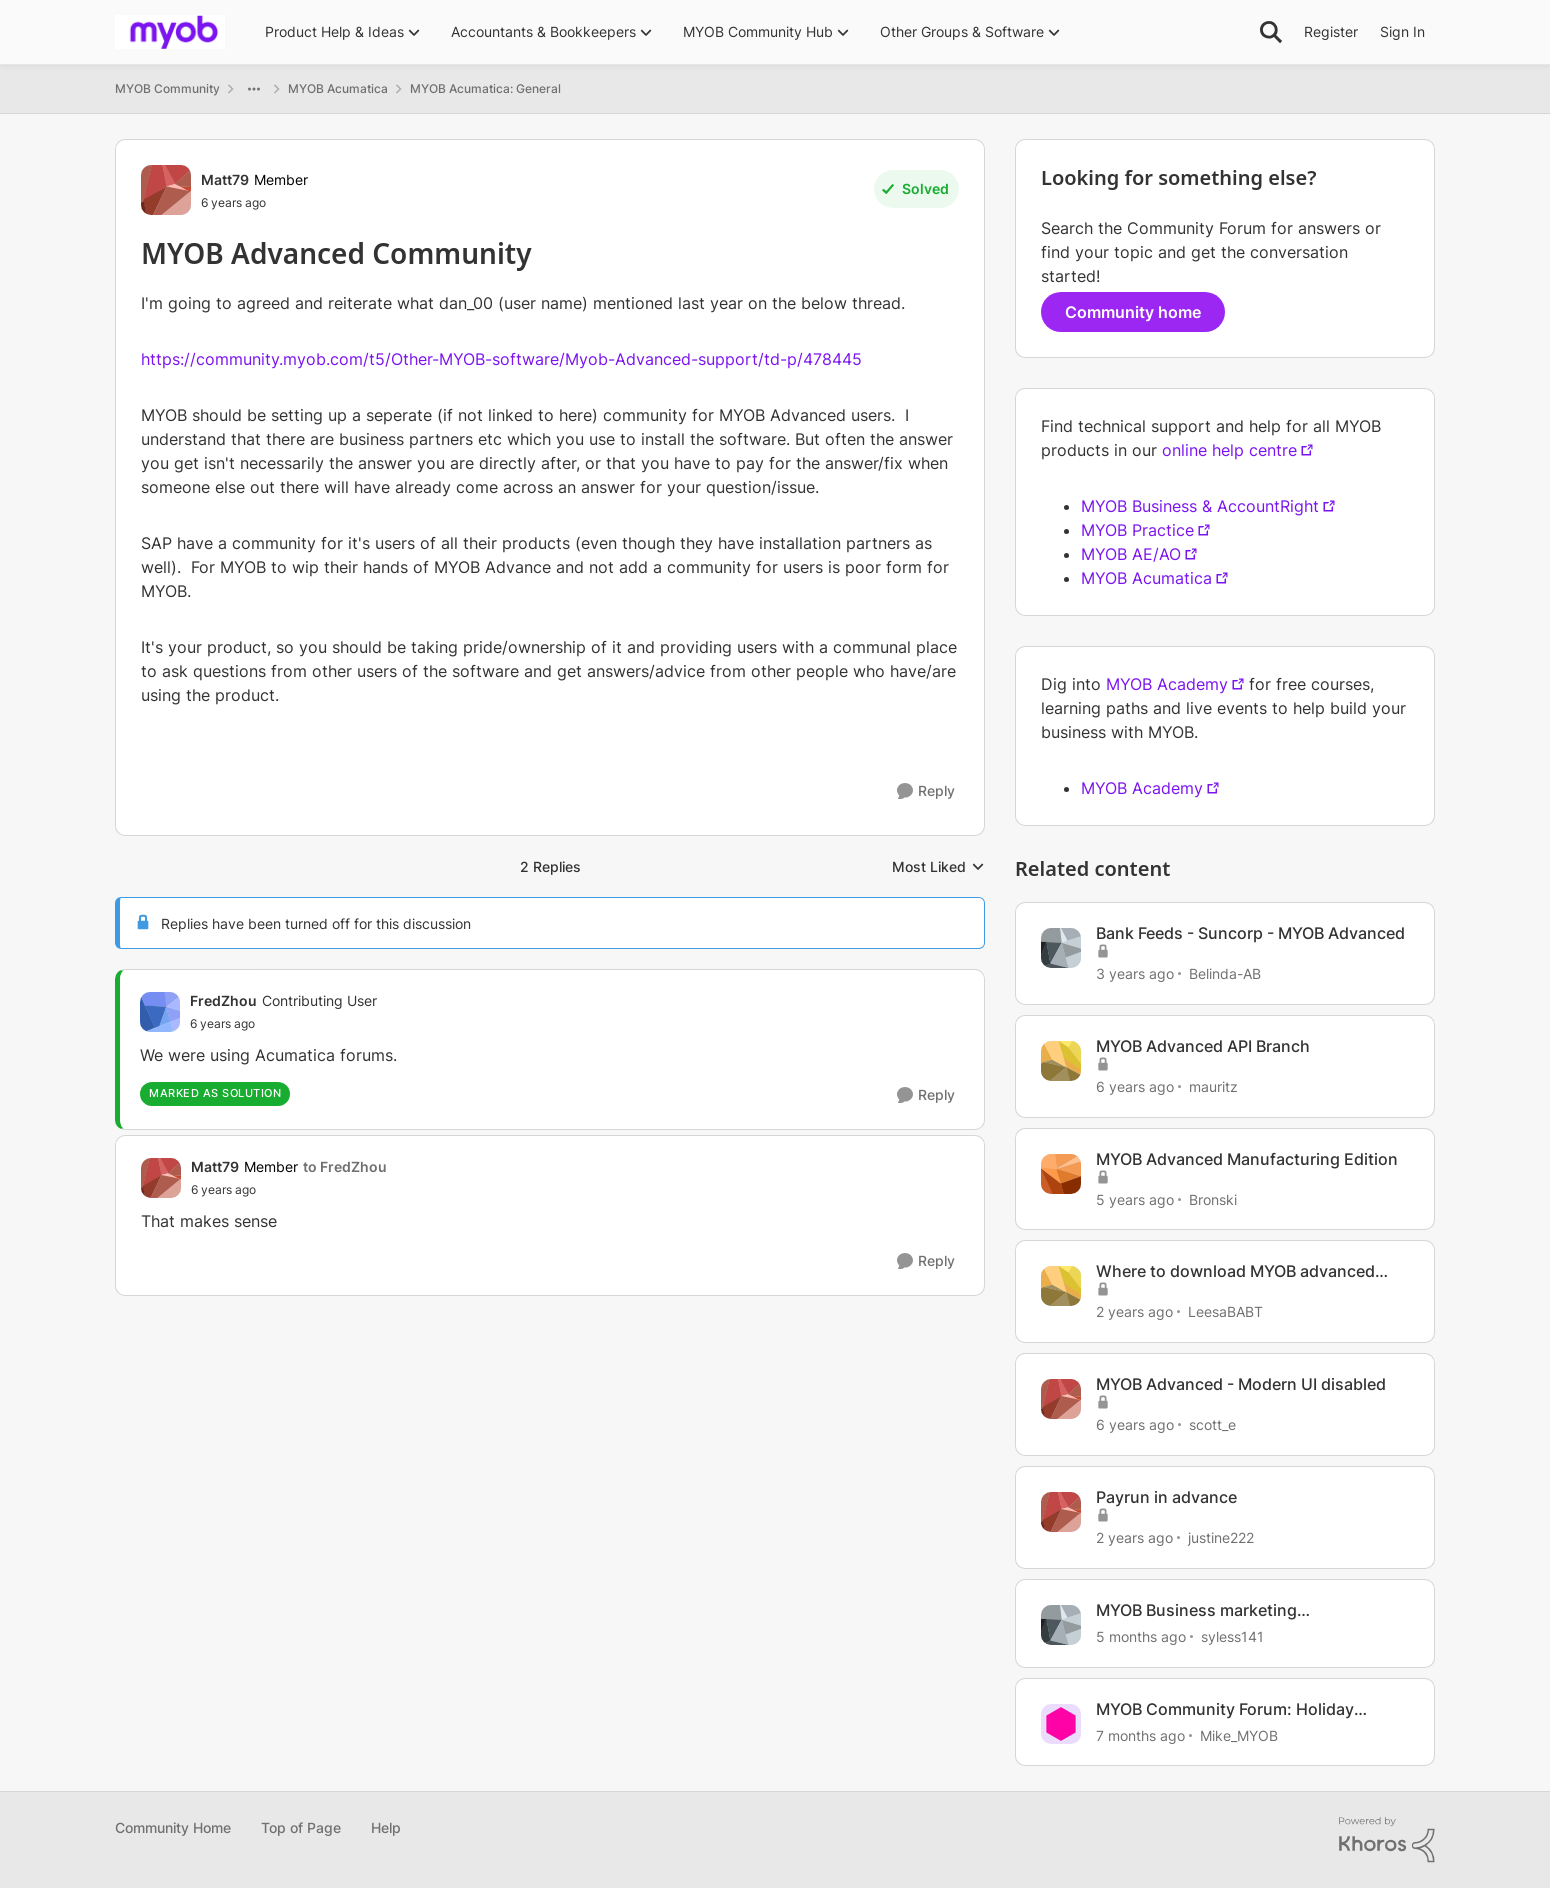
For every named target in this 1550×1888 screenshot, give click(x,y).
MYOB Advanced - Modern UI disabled (1241, 1384)
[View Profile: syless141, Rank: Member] (1061, 1625)
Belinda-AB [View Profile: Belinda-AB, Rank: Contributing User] (1225, 973)
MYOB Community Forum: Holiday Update (1225, 1709)
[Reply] (926, 791)
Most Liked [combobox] (938, 867)
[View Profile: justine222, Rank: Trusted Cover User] (1061, 1512)
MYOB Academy (1167, 684)
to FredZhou (345, 1166)
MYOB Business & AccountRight (1200, 506)
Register (1331, 31)
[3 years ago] (1135, 973)
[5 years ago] (1135, 1198)
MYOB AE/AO (1131, 554)
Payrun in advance (1166, 1497)
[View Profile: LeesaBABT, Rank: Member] (1061, 1286)
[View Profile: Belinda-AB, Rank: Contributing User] (1061, 948)
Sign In (1402, 31)
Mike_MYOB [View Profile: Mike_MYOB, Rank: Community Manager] (1239, 1734)
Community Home (173, 1827)
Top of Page (301, 1827)
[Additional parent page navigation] (254, 89)
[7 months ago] (1140, 1734)
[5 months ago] (1141, 1636)
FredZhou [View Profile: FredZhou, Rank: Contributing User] (223, 1000)
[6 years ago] (1135, 1086)
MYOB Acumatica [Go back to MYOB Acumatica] (338, 88)
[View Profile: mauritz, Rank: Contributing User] (1061, 1061)
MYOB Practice (1137, 530)
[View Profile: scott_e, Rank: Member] (1061, 1399)
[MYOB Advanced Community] (283, 1024)
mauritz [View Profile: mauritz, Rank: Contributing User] (1213, 1086)
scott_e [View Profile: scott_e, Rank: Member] (1212, 1424)
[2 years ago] (1134, 1311)
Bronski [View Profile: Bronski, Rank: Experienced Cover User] (1213, 1198)
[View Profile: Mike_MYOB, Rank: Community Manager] (1061, 1724)
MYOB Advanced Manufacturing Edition (1247, 1159)
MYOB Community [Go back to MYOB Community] (167, 88)
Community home (1133, 312)
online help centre (1229, 450)
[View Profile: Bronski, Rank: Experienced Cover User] (1061, 1174)
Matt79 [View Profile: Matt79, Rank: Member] (225, 179)
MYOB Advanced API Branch (1203, 1046)
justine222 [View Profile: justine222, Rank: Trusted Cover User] (1221, 1537)
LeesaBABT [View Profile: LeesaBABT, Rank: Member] (1225, 1311)
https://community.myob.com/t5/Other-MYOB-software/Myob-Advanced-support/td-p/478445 (501, 359)
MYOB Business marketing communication (1196, 1610)
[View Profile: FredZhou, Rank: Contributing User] (160, 1012)
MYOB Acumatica (1146, 578)
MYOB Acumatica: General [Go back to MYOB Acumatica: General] (485, 88)
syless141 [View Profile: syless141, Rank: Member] (1232, 1636)
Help (386, 1827)
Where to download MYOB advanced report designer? (1235, 1271)
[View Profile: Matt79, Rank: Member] (166, 190)
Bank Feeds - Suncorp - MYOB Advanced (1250, 933)
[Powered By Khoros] (1387, 1840)
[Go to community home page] (170, 32)
